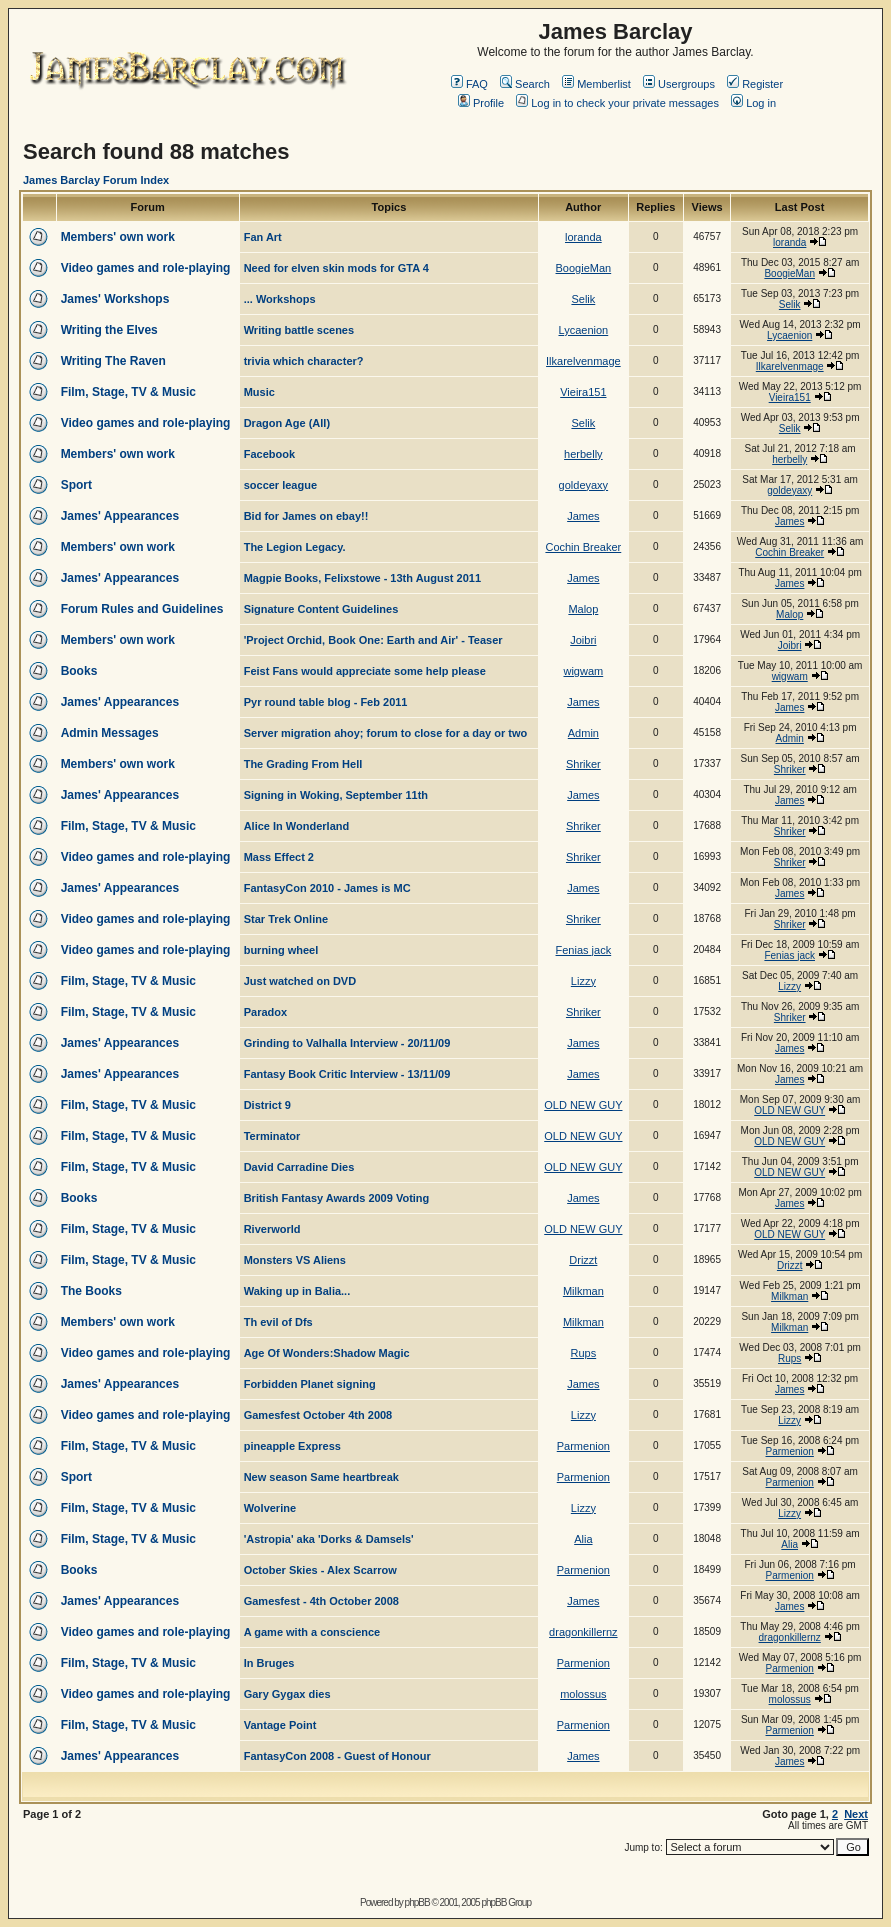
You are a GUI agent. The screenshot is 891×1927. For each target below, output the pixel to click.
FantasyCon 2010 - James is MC (327, 888)
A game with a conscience (312, 1632)
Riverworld (272, 1229)
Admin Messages (110, 733)
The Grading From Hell (303, 764)
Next (856, 1814)
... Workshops (280, 299)
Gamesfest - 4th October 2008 (321, 1601)
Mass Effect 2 (279, 857)
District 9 (267, 1105)
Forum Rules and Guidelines (142, 609)
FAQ (469, 84)
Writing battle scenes (299, 330)
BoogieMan (584, 268)
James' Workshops (115, 299)
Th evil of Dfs (278, 1322)
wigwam (583, 671)
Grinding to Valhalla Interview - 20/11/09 (347, 1043)
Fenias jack (584, 950)
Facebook (269, 454)
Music (259, 392)
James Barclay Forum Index (96, 180)
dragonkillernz (583, 1632)
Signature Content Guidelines (321, 609)
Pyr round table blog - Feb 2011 (326, 702)
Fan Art (263, 237)
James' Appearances (120, 516)
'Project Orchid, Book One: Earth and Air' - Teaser (373, 640)
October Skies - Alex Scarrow (320, 1570)
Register (755, 84)
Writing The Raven (113, 361)
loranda (583, 237)
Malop (583, 609)
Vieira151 (583, 392)
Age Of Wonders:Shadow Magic (327, 1353)
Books (79, 671)
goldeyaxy (584, 485)
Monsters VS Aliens (295, 1260)
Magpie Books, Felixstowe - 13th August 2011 (362, 578)
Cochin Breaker (583, 547)
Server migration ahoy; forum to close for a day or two (386, 733)
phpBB (417, 1902)
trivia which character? (304, 361)
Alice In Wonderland (297, 826)
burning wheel (281, 950)
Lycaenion (583, 330)
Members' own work (118, 237)
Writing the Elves (109, 330)
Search (525, 84)
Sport (76, 485)
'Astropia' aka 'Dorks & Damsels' (329, 1539)
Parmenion (583, 1446)
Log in (753, 103)
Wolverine (270, 1508)
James (583, 516)
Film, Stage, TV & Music (128, 392)
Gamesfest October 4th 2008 (318, 1415)
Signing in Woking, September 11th (336, 795)
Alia (583, 1539)
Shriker (583, 764)
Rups (584, 1353)
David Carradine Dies (299, 1167)
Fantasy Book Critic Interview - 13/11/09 (347, 1074)
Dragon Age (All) (287, 423)
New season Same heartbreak (321, 1477)
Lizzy (583, 981)
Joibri (583, 640)
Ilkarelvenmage (583, 361)
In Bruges (269, 1663)
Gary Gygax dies (287, 1694)
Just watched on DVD (300, 981)
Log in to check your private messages (617, 103)
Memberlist (596, 84)
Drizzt (583, 1260)
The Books (91, 1291)
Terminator (272, 1136)
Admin (583, 733)
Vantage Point (280, 1725)
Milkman (583, 1291)
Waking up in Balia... (297, 1291)
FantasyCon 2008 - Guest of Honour (337, 1756)
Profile (481, 103)
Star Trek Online (286, 919)
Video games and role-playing (146, 268)
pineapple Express (292, 1446)
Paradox (265, 1012)
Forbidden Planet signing (310, 1384)
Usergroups (679, 84)
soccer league (280, 485)
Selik (583, 299)
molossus (583, 1694)
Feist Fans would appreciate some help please (365, 671)
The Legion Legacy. (295, 547)
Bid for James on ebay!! (306, 516)
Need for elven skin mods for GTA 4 (336, 268)
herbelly (583, 454)
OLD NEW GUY (583, 1105)
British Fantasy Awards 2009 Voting (337, 1198)
